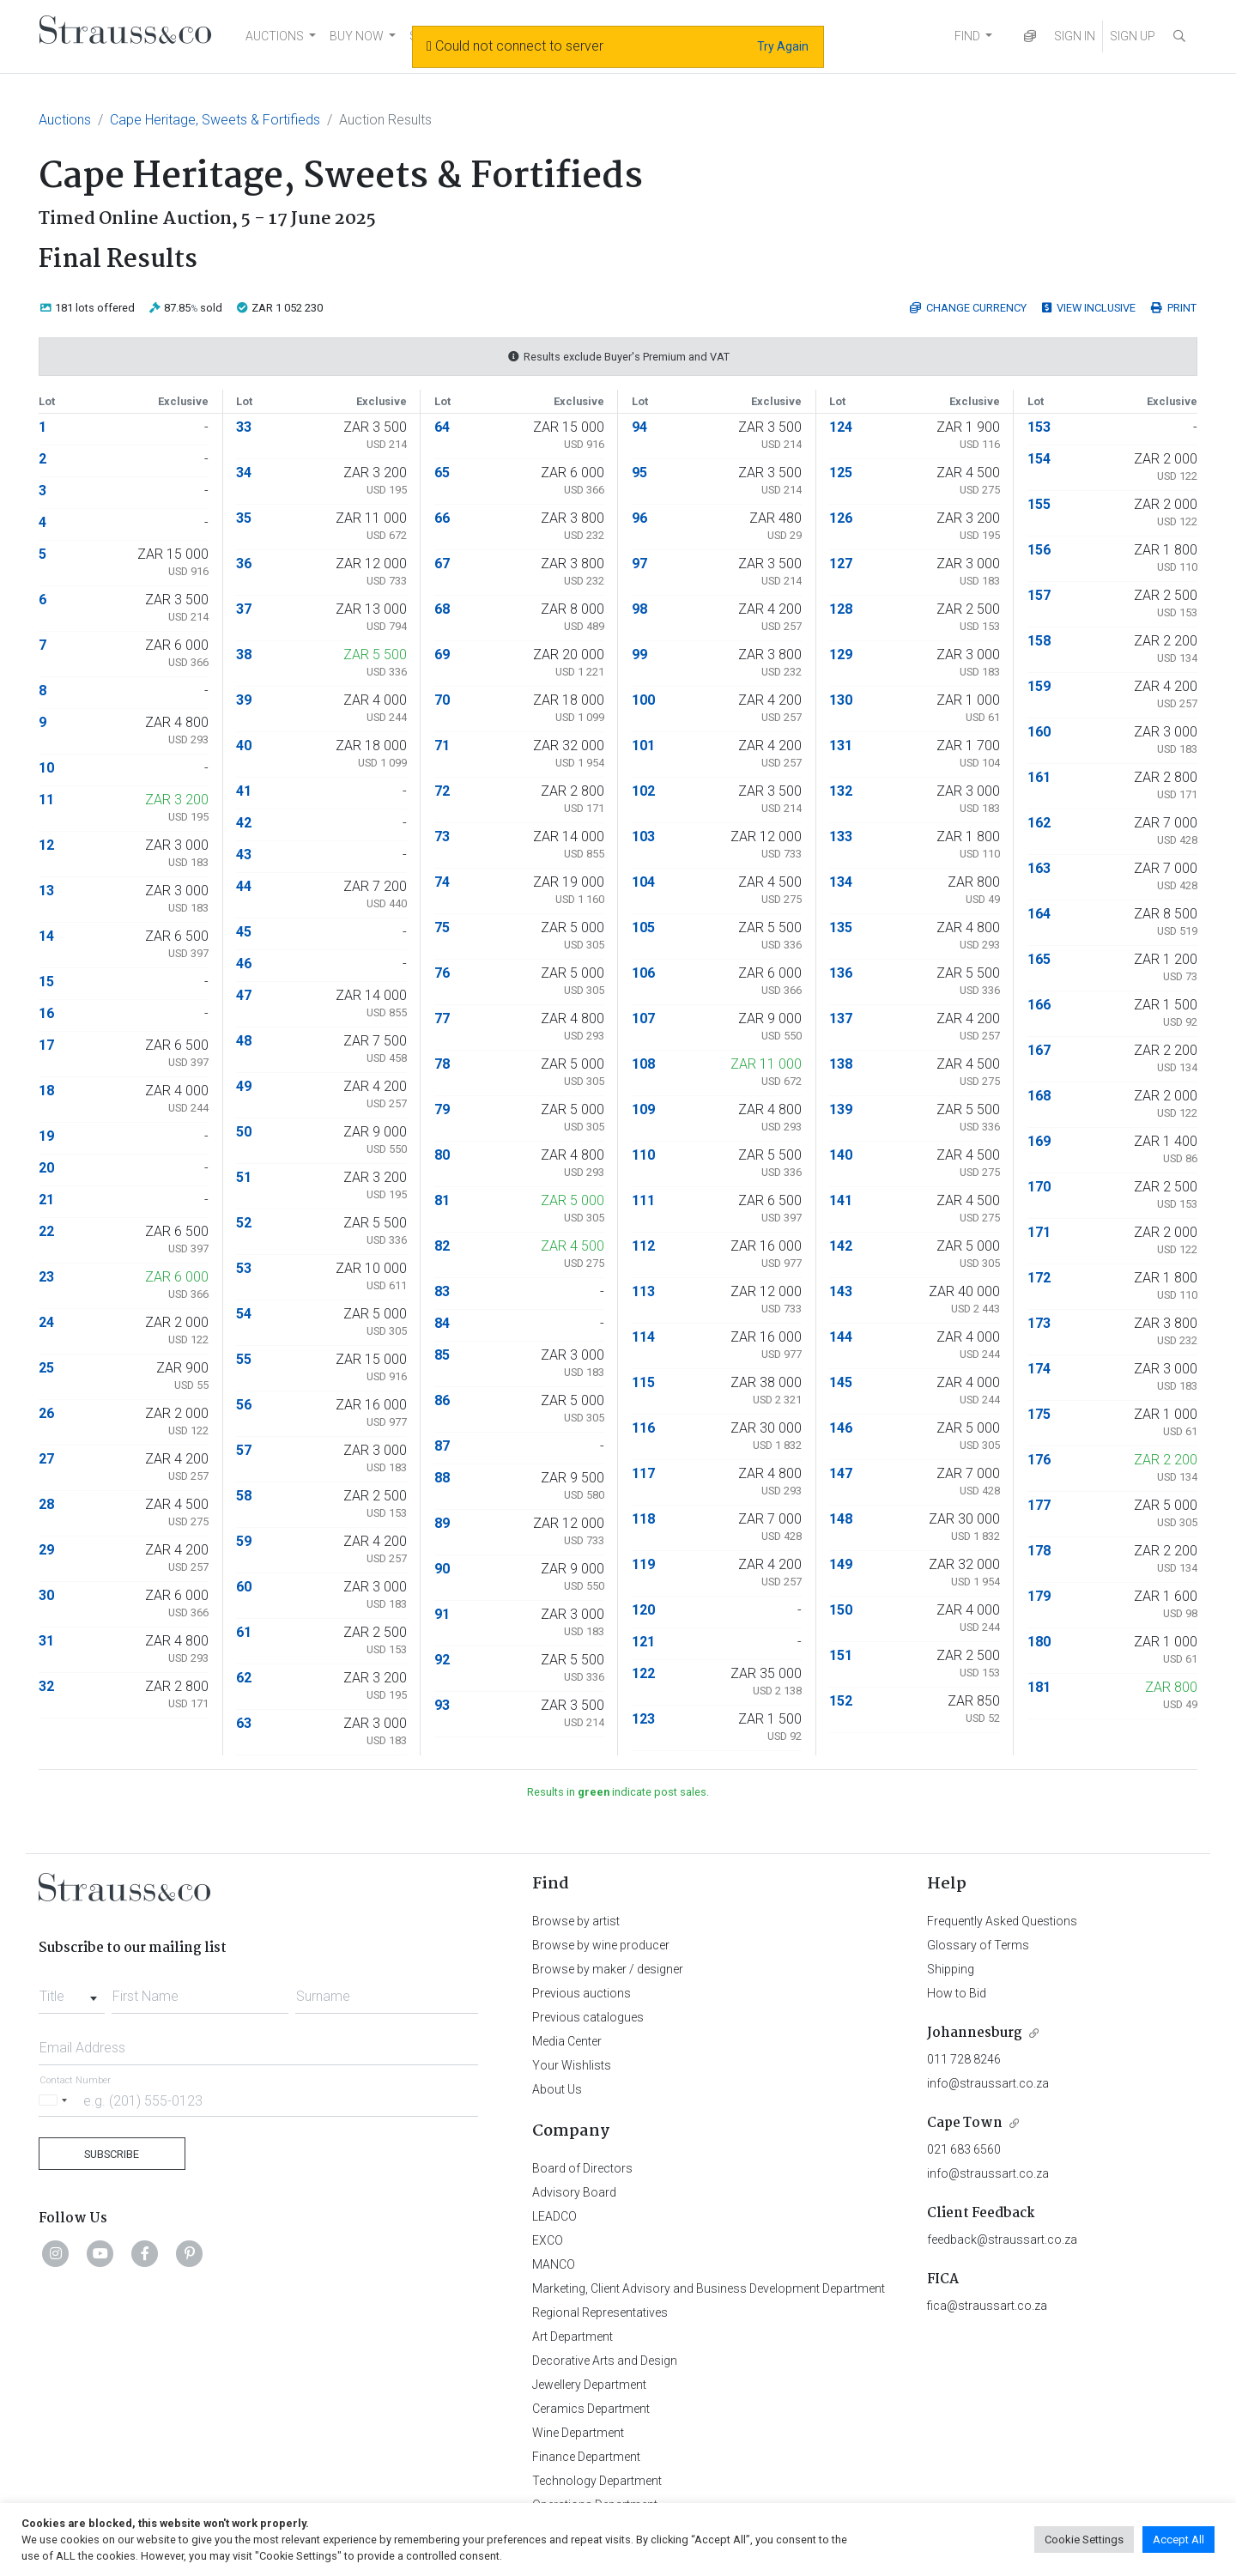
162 (1039, 823)
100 (643, 700)
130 (840, 700)
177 (1039, 1505)
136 (840, 973)
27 (46, 1459)
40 (243, 745)
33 (243, 427)
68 (442, 609)
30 (46, 1595)
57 (243, 1450)
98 (639, 609)
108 (643, 1064)
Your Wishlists (571, 2065)
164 (1039, 914)
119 (643, 1564)
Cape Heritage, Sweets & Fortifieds (215, 120)
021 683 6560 (964, 2149)
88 (442, 1478)
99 (639, 654)
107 (643, 1018)
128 (840, 609)
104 (643, 882)
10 (46, 768)
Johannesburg (974, 2033)
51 (243, 1177)
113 (643, 1291)
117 (643, 1473)
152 (840, 1701)
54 (243, 1314)
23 (46, 1277)
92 (442, 1660)
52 (243, 1223)
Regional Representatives (600, 2312)
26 (46, 1413)
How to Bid (956, 1993)
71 (442, 745)
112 (643, 1246)
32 (46, 1686)
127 (840, 563)
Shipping (950, 1969)
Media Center (567, 2041)
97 (639, 563)
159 (1039, 686)
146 (840, 1428)
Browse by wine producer (601, 1945)
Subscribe (111, 2154)
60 (243, 1587)
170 (1039, 1187)
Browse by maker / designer (607, 1969)
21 (46, 1199)
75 (442, 927)
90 (442, 1569)
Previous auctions (581, 1993)
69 (442, 654)
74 (442, 882)
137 (840, 1018)
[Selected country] (55, 2100)
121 (643, 1641)
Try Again (783, 46)
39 (243, 700)
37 (243, 609)
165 (1039, 959)
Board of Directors (582, 2168)
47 (243, 995)
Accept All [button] (1178, 2539)
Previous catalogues (588, 2017)
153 (1039, 427)
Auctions (65, 120)
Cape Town (965, 2123)
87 (442, 1446)
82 (442, 1246)
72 (442, 791)
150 (840, 1610)
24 (46, 1322)
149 (840, 1564)
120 (643, 1610)
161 (1039, 777)
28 (46, 1504)
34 (243, 472)
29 (46, 1550)
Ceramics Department (591, 2408)
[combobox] (72, 1991)
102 (643, 791)
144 (840, 1337)
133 (840, 836)
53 (243, 1268)
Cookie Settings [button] (1084, 2539)
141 (840, 1200)
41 (243, 791)
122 (643, 1673)
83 (442, 1291)
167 (1039, 1050)
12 (46, 845)
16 (46, 1013)
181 (1039, 1687)
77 (442, 1018)
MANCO (553, 2264)
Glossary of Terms (978, 1945)
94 (639, 427)
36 (243, 563)
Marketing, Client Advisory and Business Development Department (708, 2288)
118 (643, 1519)
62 (243, 1678)
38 (243, 654)
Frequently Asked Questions (1002, 1921)
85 (442, 1355)
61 (243, 1632)
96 (639, 518)
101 (643, 745)
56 (243, 1405)
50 (243, 1132)
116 (643, 1428)
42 (243, 823)
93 (442, 1705)
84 (442, 1323)
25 (46, 1368)
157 (1039, 595)
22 (46, 1231)
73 (442, 836)
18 (46, 1090)
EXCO (547, 2240)
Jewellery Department (589, 2384)
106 (643, 973)
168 (1039, 1096)
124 (840, 427)
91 (442, 1614)
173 (1039, 1323)
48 (243, 1041)
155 (1039, 504)
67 (442, 563)
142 (840, 1246)
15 (46, 981)
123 (643, 1719)
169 (1039, 1141)
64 (442, 427)
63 (243, 1723)
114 (643, 1337)
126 (840, 518)
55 (243, 1359)
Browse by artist (576, 1921)
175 (1039, 1414)
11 (46, 799)
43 (243, 854)
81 (442, 1200)
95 (639, 472)
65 (442, 472)
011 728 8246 (964, 2059)
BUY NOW (357, 36)
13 (46, 890)
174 (1039, 1369)
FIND (967, 36)
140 (840, 1155)
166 (1039, 1005)
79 (442, 1109)
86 (442, 1400)
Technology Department (597, 2481)
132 (840, 791)
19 (46, 1136)
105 (643, 927)
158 (1039, 641)
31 (46, 1641)
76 (442, 973)
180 (1039, 1641)
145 (840, 1382)
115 (643, 1382)
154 (1039, 459)
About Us (557, 2089)
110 (643, 1155)
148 (840, 1519)
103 (643, 836)
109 (643, 1109)
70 (442, 700)
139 (840, 1109)
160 (1039, 732)
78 (442, 1064)
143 (840, 1291)
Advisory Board (574, 2192)
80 (442, 1155)
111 (643, 1200)
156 (1039, 550)
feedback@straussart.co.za (1002, 2239)
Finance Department (586, 2457)
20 (46, 1168)
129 (840, 654)
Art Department (572, 2336)
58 (243, 1496)
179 (1039, 1596)
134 (840, 882)
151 (840, 1655)
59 (243, 1541)
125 (840, 472)
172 (1039, 1278)
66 (442, 518)
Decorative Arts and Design (604, 2360)
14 (46, 936)
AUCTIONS (274, 36)
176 (1039, 1460)
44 (243, 886)
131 (840, 745)
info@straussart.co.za (988, 2083)
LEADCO (554, 2216)
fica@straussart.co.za (987, 2305)
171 (1039, 1232)
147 (840, 1473)
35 (243, 518)
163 (1039, 868)
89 (442, 1523)
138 (840, 1064)
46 (243, 963)
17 (46, 1045)
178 (1039, 1551)
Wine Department (578, 2433)
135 (840, 927)
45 (243, 932)
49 (243, 1086)
